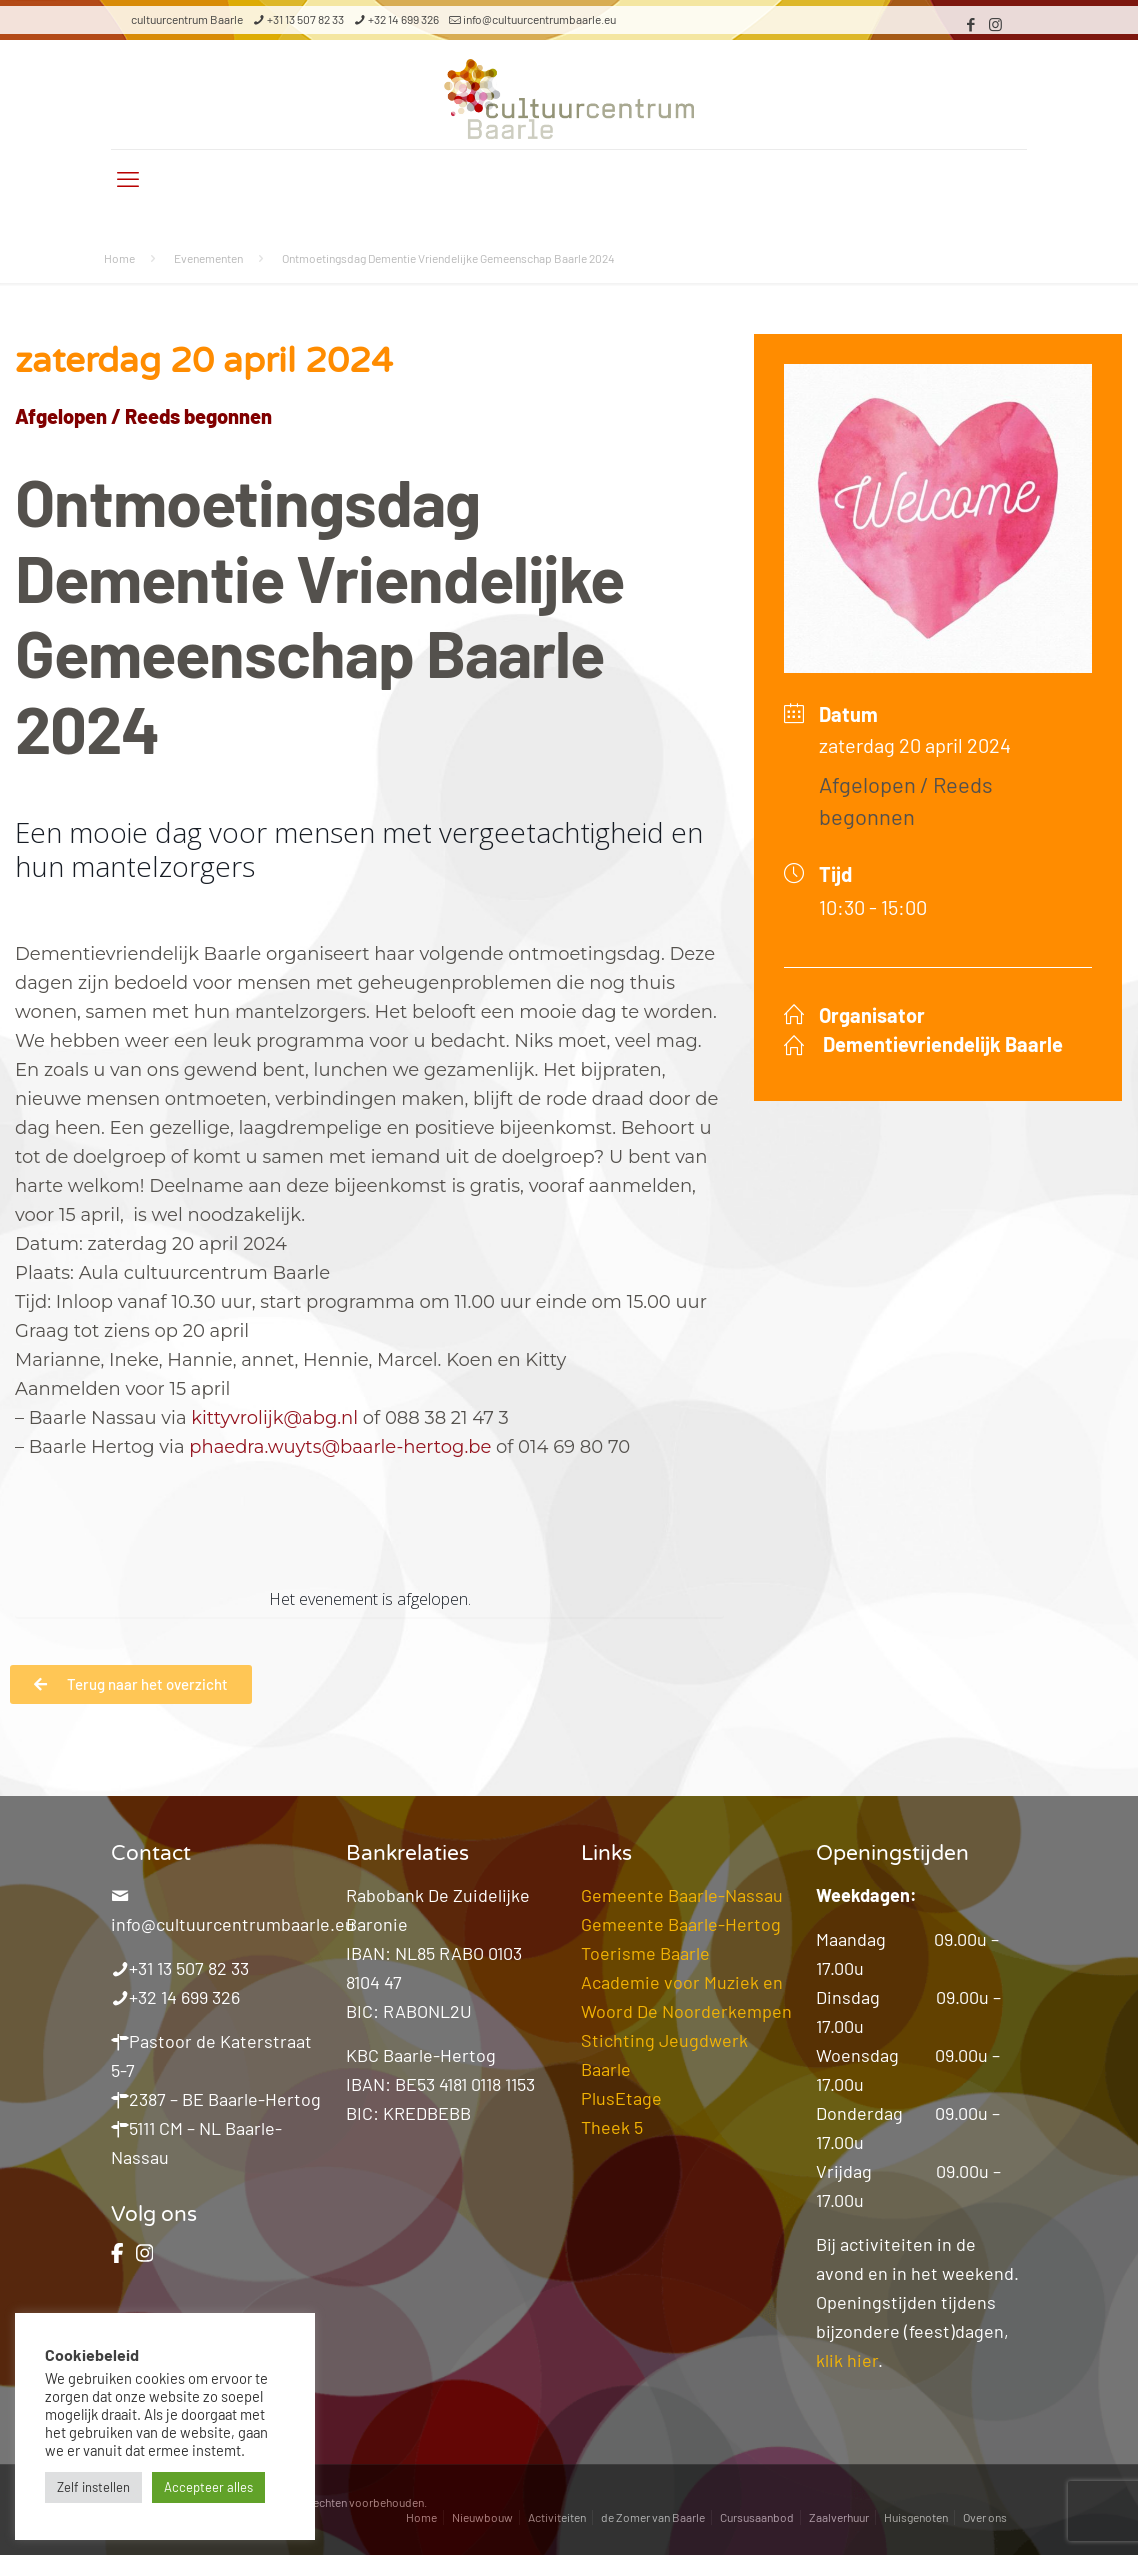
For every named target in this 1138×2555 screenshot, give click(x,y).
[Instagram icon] (995, 24)
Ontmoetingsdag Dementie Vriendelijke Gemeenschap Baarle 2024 (448, 258)
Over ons (985, 2517)
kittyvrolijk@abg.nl (274, 1418)
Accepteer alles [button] (208, 2487)
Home (119, 258)
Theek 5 (612, 2127)
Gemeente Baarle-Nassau (682, 1895)
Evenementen (208, 258)
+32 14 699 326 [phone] (403, 19)
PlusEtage (621, 2098)
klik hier (847, 2360)
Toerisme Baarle (645, 1953)
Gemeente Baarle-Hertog (681, 1924)
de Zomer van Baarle (653, 2517)
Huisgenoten (916, 2517)
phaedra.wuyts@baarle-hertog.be (340, 1447)
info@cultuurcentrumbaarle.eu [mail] (539, 19)
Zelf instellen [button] (93, 2487)
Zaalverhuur (839, 2517)
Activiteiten (557, 2517)
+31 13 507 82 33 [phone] (305, 19)
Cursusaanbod (757, 2517)
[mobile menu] (128, 178)
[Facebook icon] (970, 24)
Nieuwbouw (482, 2517)
